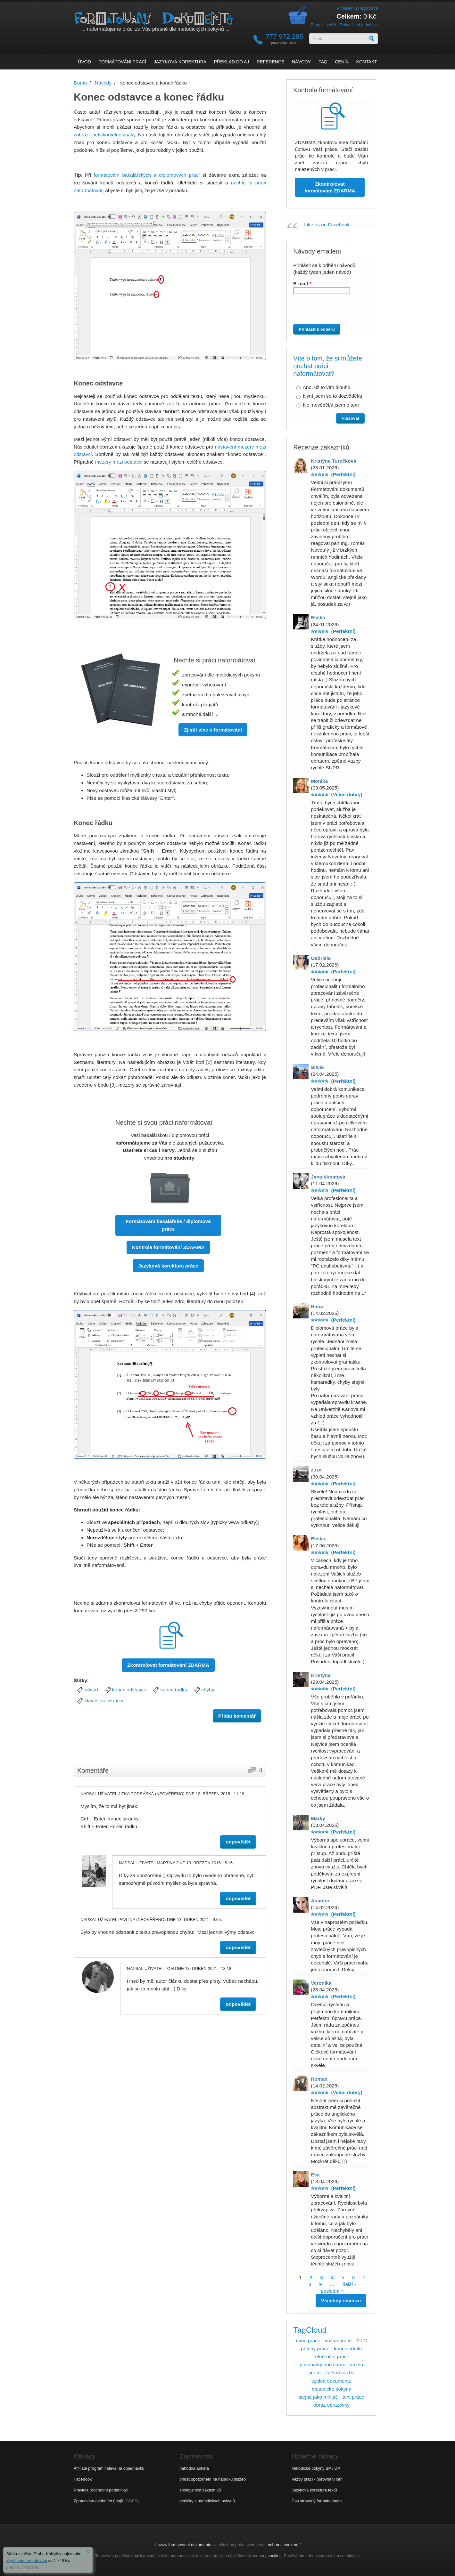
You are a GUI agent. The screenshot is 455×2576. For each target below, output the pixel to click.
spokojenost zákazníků (200, 2490)
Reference (270, 61)
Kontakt (366, 61)
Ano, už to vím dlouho (327, 387)
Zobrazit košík (323, 24)
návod (91, 1689)
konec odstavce (129, 1689)
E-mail (302, 283)
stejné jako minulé (318, 2397)
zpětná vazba (339, 2372)
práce (314, 2372)
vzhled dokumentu (331, 2381)
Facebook (83, 2479)
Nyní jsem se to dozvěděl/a (332, 396)
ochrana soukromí (284, 2544)
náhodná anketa (194, 2468)
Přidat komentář (237, 1716)
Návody (301, 61)
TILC (361, 2340)
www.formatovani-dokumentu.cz (188, 2544)
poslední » (332, 2291)
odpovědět (238, 1841)
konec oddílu (348, 2348)
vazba (356, 2364)
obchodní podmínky (109, 2490)
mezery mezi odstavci (119, 462)
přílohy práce (315, 2348)
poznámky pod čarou (322, 2364)
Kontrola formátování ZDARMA (168, 1247)
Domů (80, 82)
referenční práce (331, 2356)
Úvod (84, 61)
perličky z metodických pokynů (207, 2501)
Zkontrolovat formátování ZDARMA (168, 1665)
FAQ (322, 61)
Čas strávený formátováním (317, 2501)
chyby (207, 1689)
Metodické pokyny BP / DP (316, 2468)
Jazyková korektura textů (314, 2490)
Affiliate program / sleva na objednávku (109, 2468)
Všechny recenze (341, 2300)
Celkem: (349, 16)
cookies (274, 2555)
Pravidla (81, 2490)
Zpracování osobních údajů (98, 2501)
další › (349, 2284)
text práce (353, 2397)
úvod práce (308, 2340)
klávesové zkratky (104, 1700)
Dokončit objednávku (359, 24)
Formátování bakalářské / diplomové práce (168, 1225)
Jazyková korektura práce (168, 1265)
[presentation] (329, 311)
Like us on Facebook (327, 224)
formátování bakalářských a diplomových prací (147, 175)
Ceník (342, 61)
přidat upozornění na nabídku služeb (212, 2479)
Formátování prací (122, 61)
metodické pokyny (331, 2389)
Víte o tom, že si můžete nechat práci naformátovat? (327, 366)
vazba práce (338, 2340)
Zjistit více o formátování (213, 730)
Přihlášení (345, 8)
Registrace (368, 8)
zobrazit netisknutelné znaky (104, 134)
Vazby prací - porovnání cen (317, 2479)
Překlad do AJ (231, 61)
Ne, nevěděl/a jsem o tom (331, 405)
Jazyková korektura (180, 61)
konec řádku (174, 1689)
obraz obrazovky (331, 2405)
